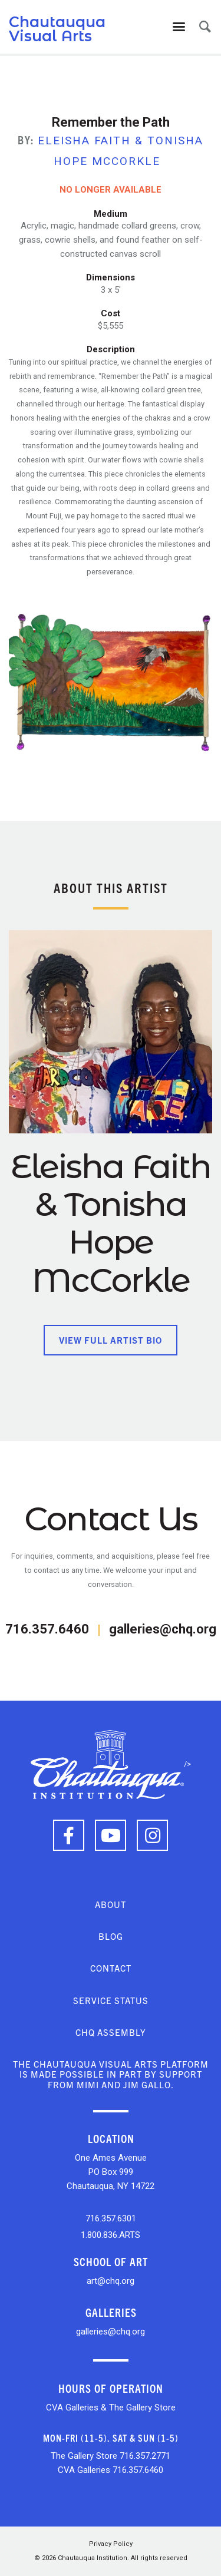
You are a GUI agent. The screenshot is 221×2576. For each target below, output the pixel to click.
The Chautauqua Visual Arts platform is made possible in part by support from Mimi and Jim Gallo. (111, 2074)
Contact (110, 1967)
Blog (110, 1936)
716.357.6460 (47, 1629)
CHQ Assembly (110, 2032)
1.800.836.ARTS (110, 2235)
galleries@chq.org (162, 1629)
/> (111, 1764)
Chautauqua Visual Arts (57, 29)
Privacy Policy (111, 2544)
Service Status (111, 2000)
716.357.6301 (110, 2218)
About (110, 1904)
